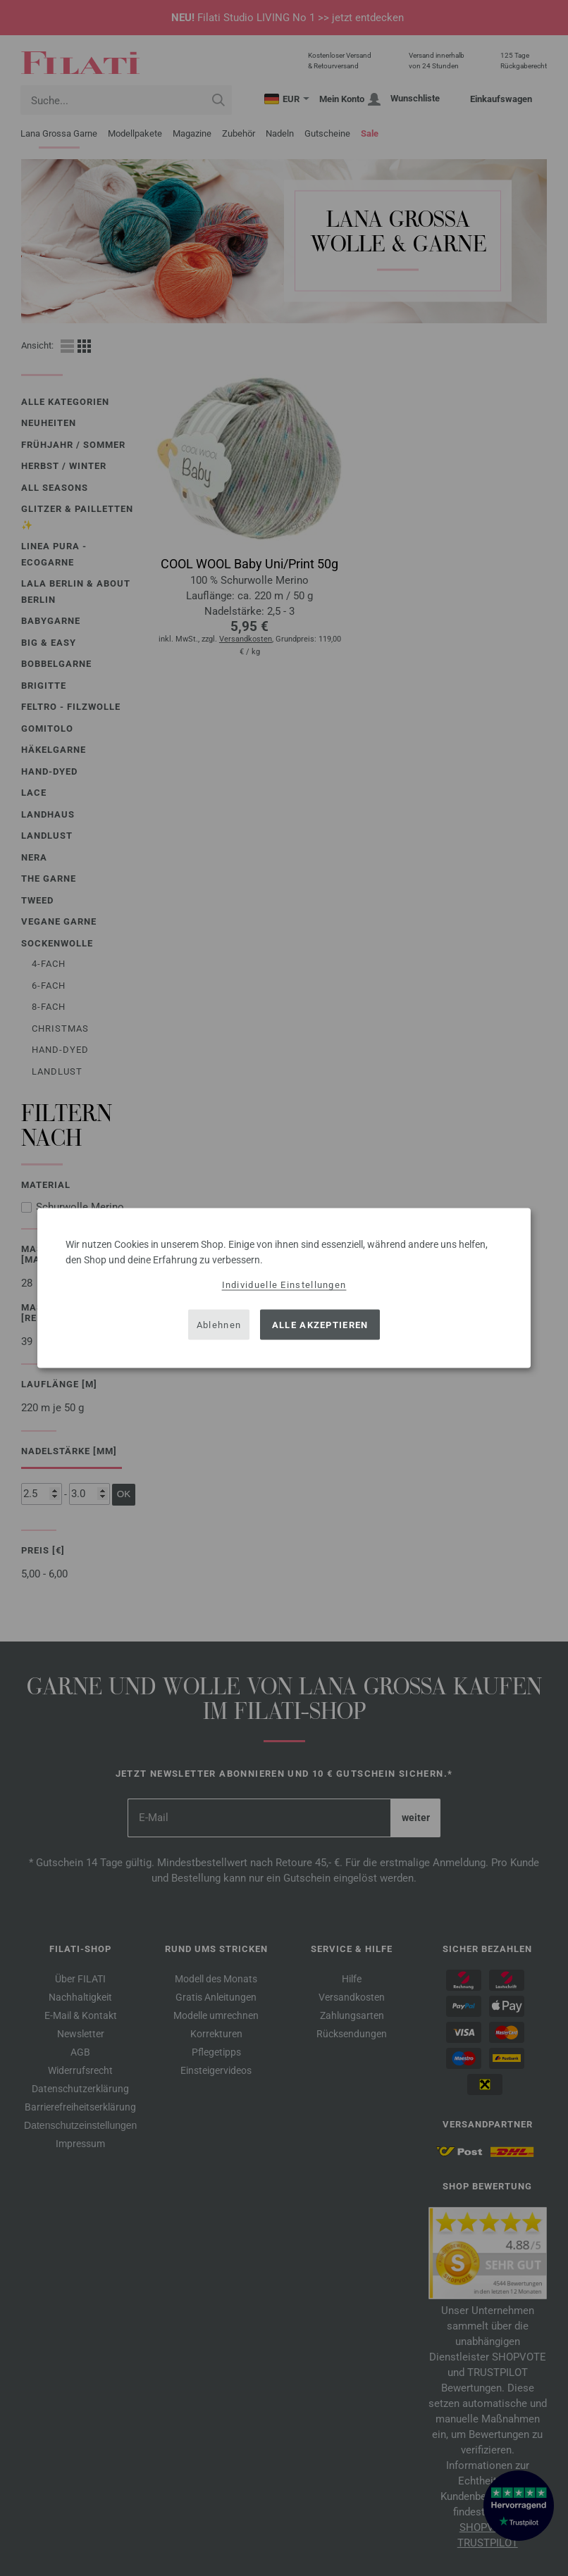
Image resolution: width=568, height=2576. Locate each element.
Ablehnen (219, 1324)
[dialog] (284, 1288)
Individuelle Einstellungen (284, 1285)
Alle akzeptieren (320, 1324)
